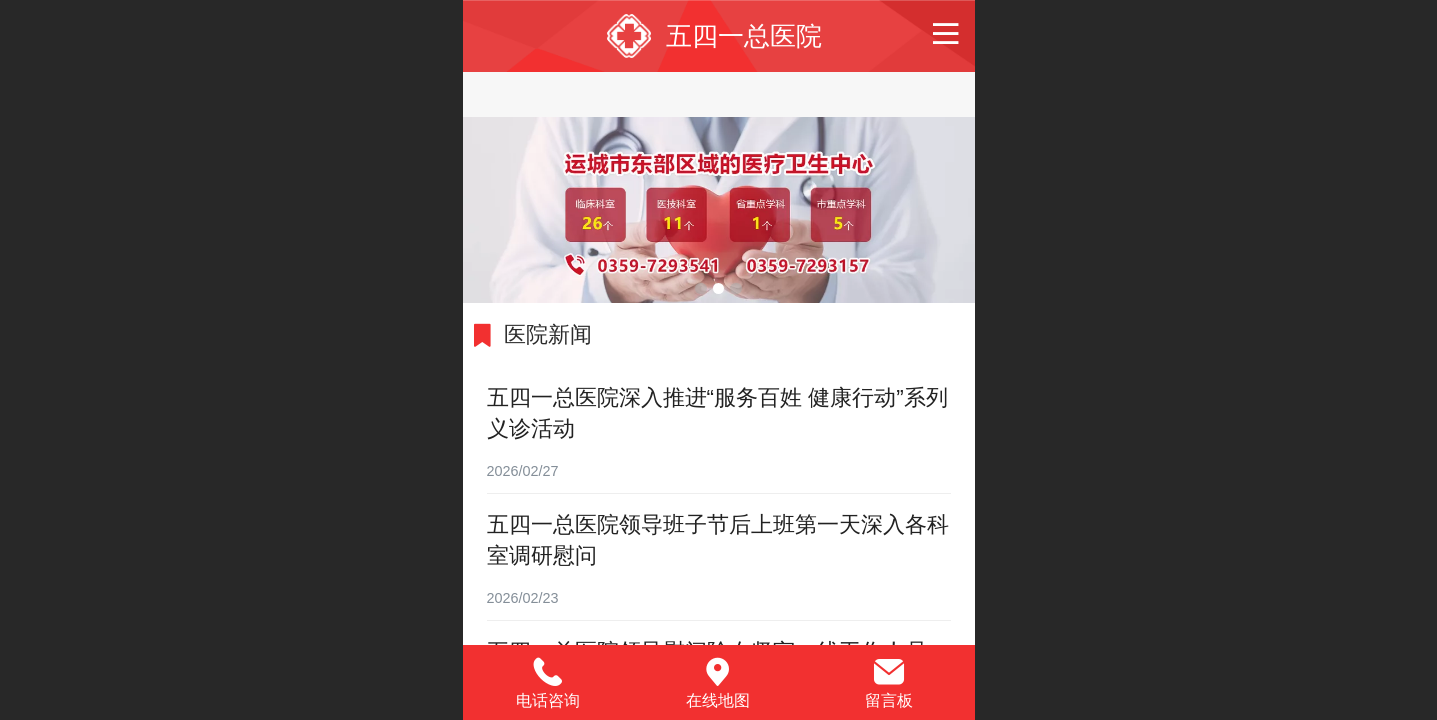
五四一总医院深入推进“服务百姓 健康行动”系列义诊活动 (717, 413)
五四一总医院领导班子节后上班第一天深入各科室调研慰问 (718, 540)
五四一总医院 (744, 36)
